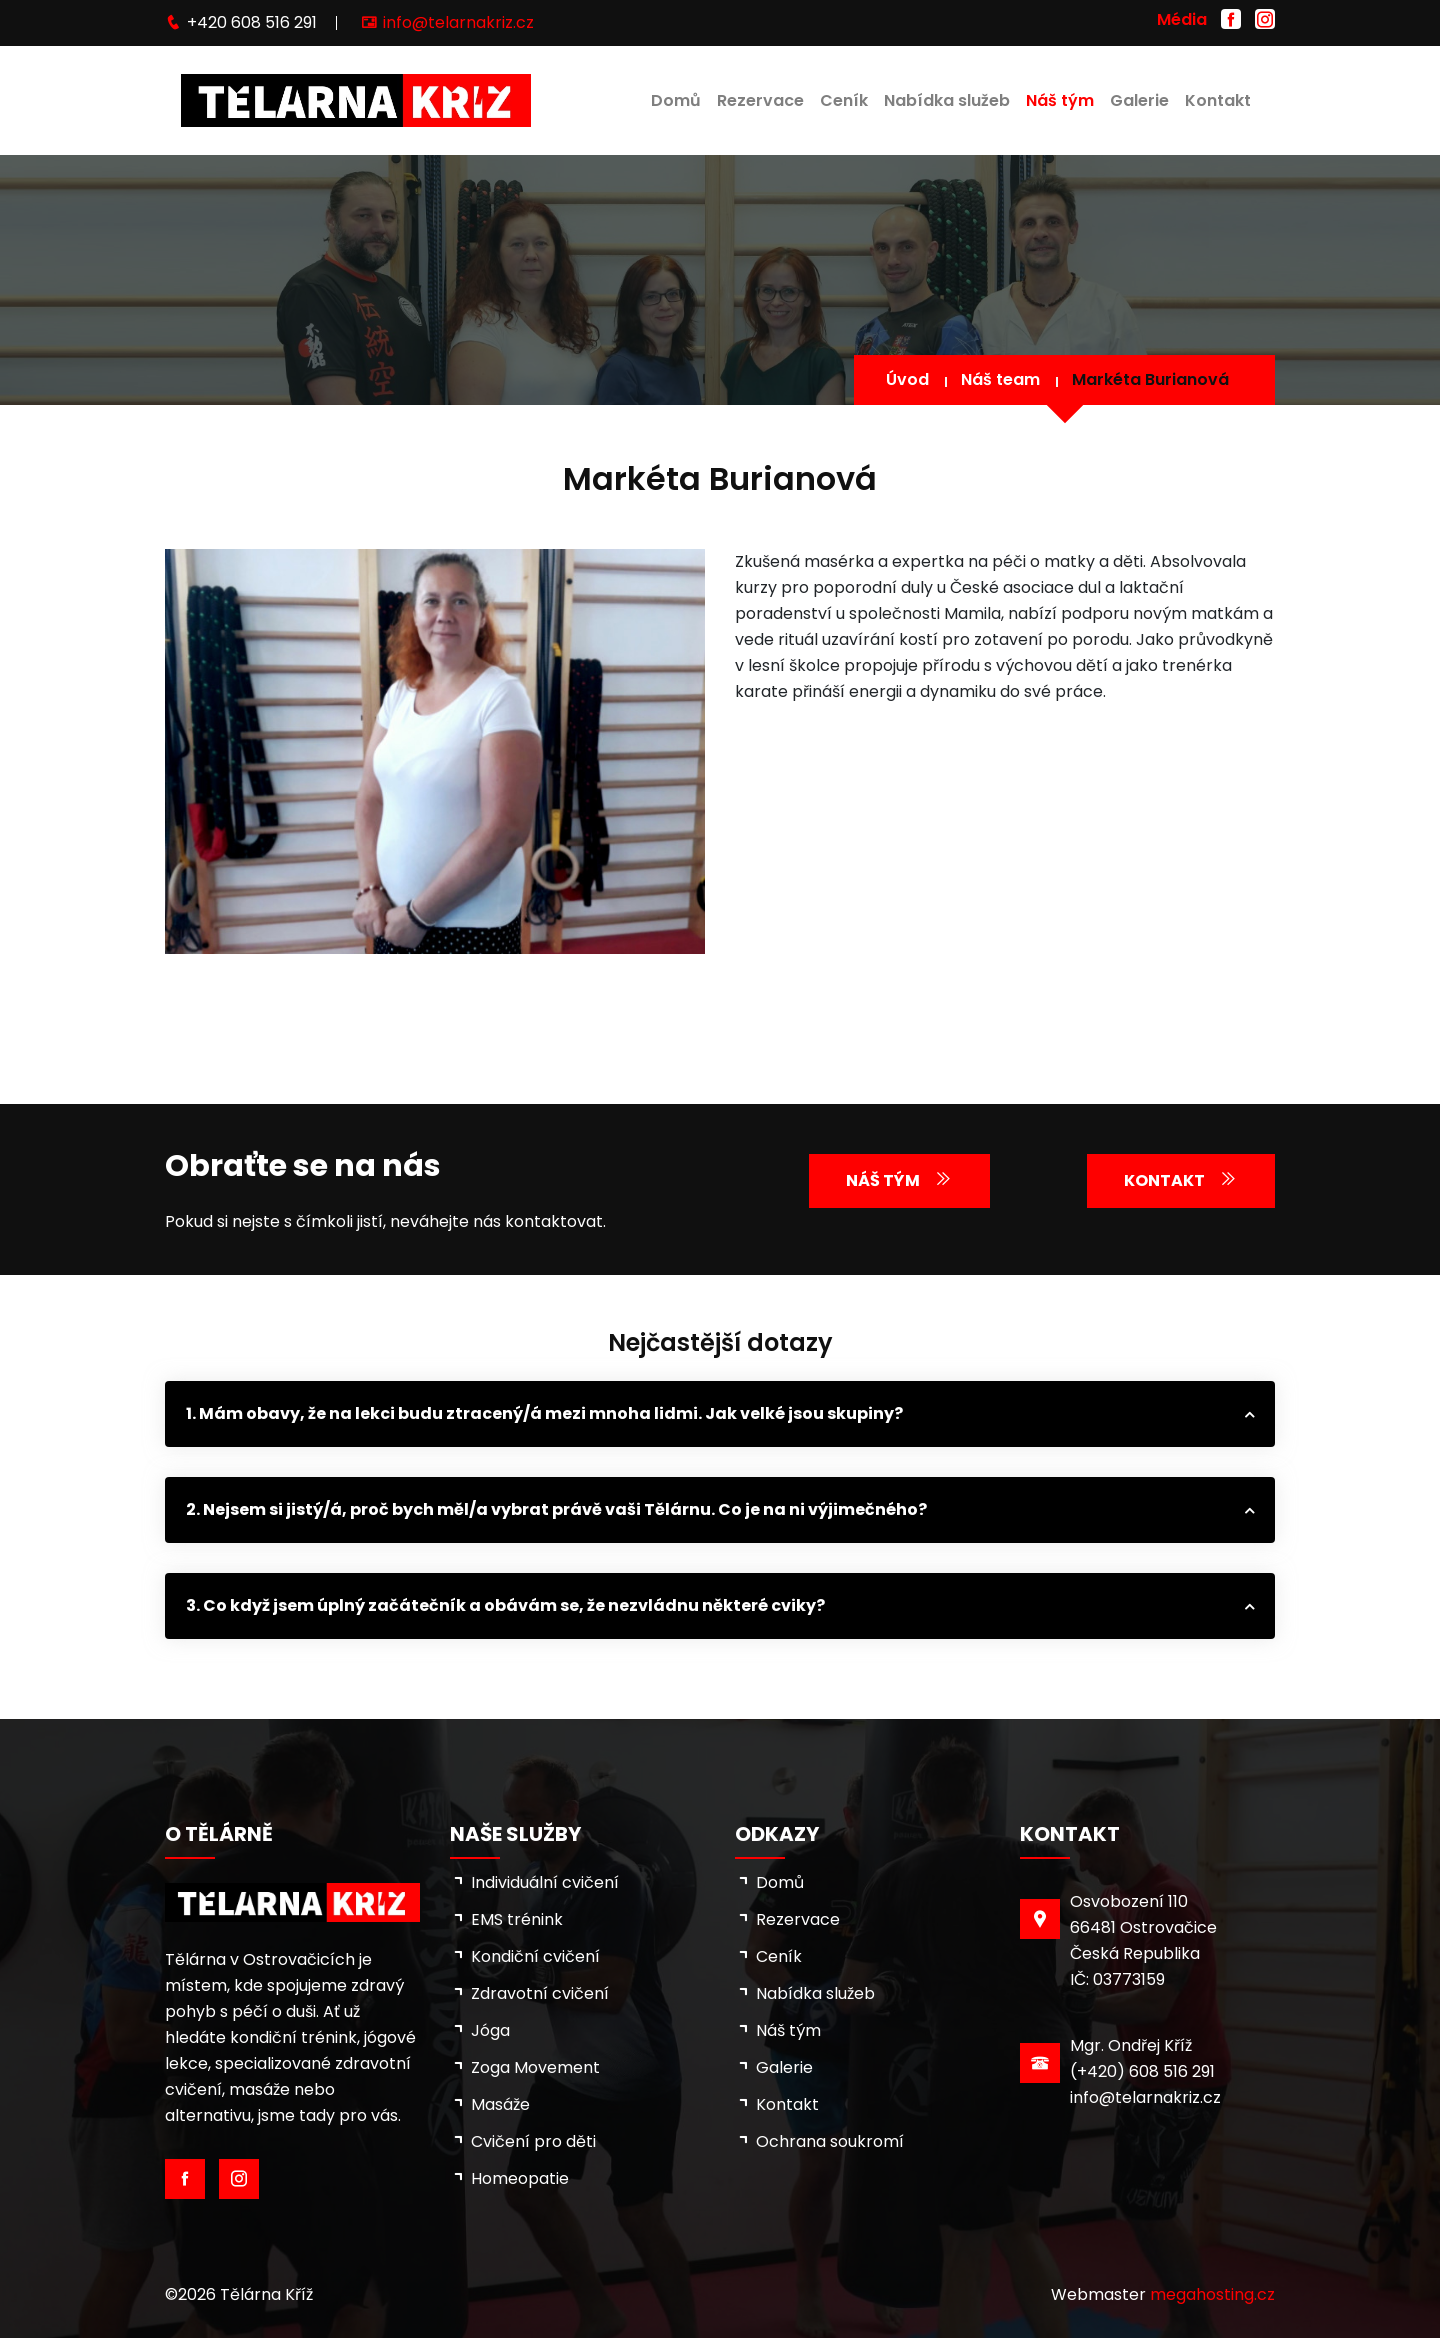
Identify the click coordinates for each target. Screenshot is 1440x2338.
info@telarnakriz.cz (458, 22)
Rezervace (760, 100)
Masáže (500, 2104)
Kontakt (1218, 100)
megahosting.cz (1212, 2294)
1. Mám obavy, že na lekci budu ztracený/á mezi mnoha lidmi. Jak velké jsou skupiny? (544, 1413)
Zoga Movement (535, 2067)
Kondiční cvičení (535, 1956)
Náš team (1000, 379)
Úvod (907, 379)
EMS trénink (517, 1919)
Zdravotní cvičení (540, 1993)
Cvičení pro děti (533, 2141)
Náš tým (1060, 100)
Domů (676, 100)
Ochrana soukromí (830, 2141)
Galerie (1139, 100)
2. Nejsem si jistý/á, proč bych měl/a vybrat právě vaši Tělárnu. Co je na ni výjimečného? (556, 1509)
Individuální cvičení (545, 1882)
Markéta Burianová (1150, 379)
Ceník (844, 100)
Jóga (490, 2030)
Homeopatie (520, 2178)
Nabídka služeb (947, 100)
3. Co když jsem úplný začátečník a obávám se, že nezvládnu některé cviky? (505, 1605)
